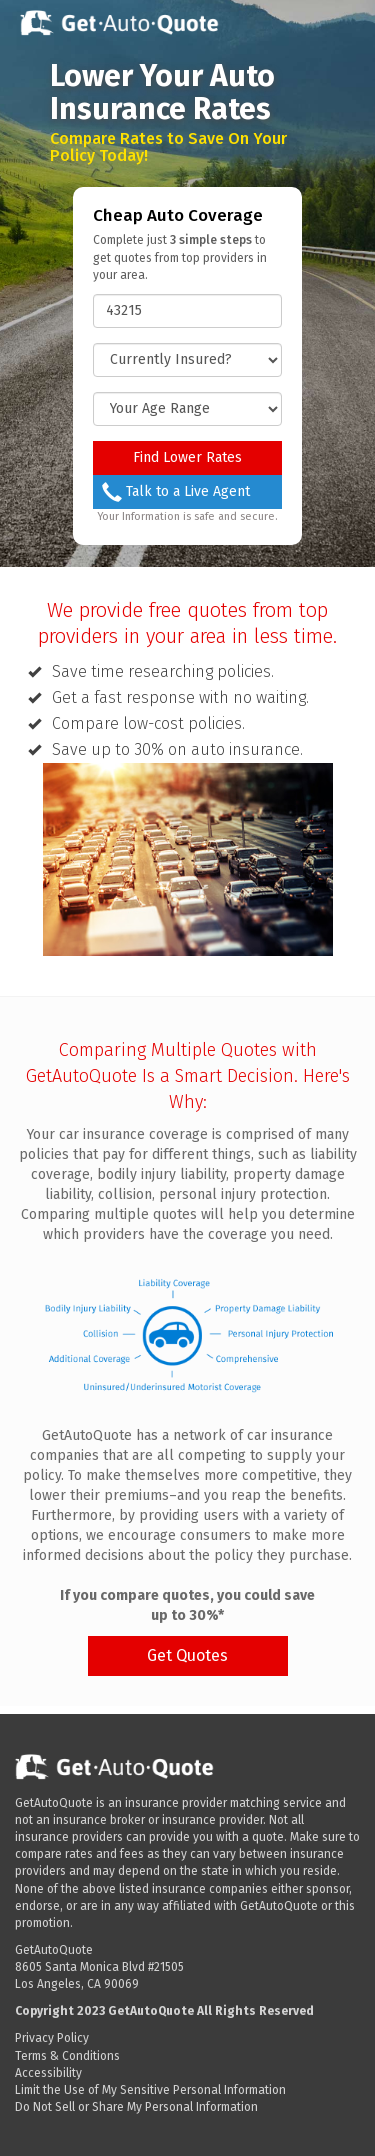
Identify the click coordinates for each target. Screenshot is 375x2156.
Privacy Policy (52, 2038)
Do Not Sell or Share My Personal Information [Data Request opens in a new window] (136, 2107)
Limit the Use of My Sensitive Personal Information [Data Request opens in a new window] (150, 2090)
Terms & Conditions (67, 2056)
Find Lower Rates (187, 457)
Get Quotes (187, 1655)
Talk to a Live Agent (176, 492)
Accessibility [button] (48, 2073)
